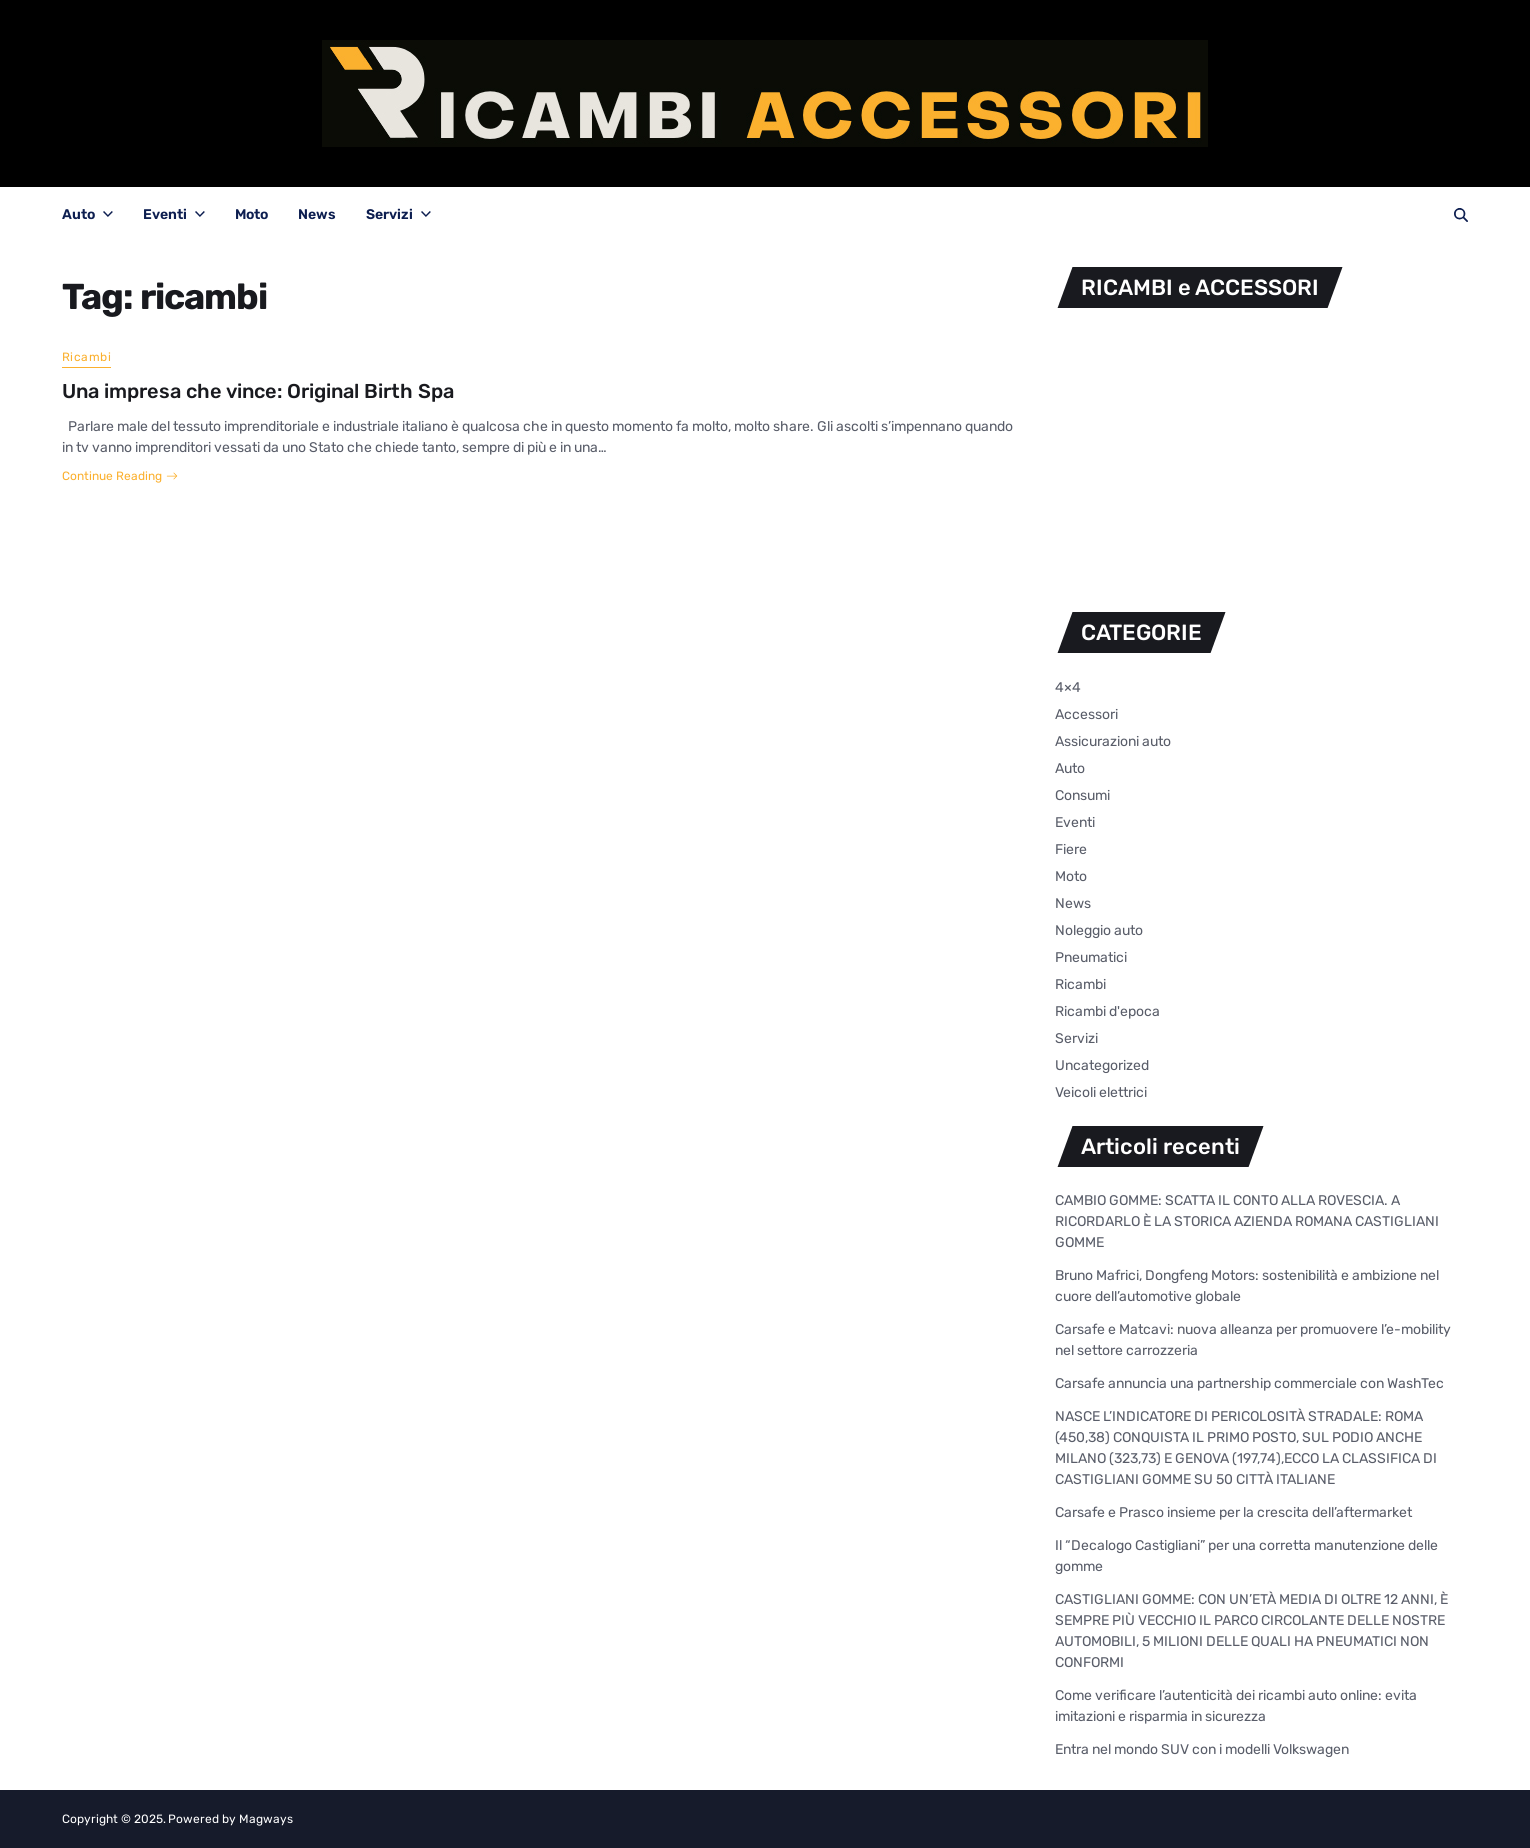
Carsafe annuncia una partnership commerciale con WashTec (1249, 1383)
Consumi (1082, 795)
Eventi (174, 214)
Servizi (398, 214)
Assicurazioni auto (1113, 741)
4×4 (1068, 687)
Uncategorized (1102, 1065)
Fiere (1071, 849)
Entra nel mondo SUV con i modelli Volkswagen (1202, 1749)
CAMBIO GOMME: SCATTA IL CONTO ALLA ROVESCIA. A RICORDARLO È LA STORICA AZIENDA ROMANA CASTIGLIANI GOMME (1247, 1221)
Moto (251, 214)
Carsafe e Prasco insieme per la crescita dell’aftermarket (1233, 1512)
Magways (266, 1819)
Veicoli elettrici (1101, 1092)
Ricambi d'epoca (1107, 1011)
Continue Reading (120, 476)
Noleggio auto (1099, 930)
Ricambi (86, 357)
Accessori (1086, 714)
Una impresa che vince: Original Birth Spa (258, 391)
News (317, 214)
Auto (87, 214)
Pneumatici (1091, 957)
